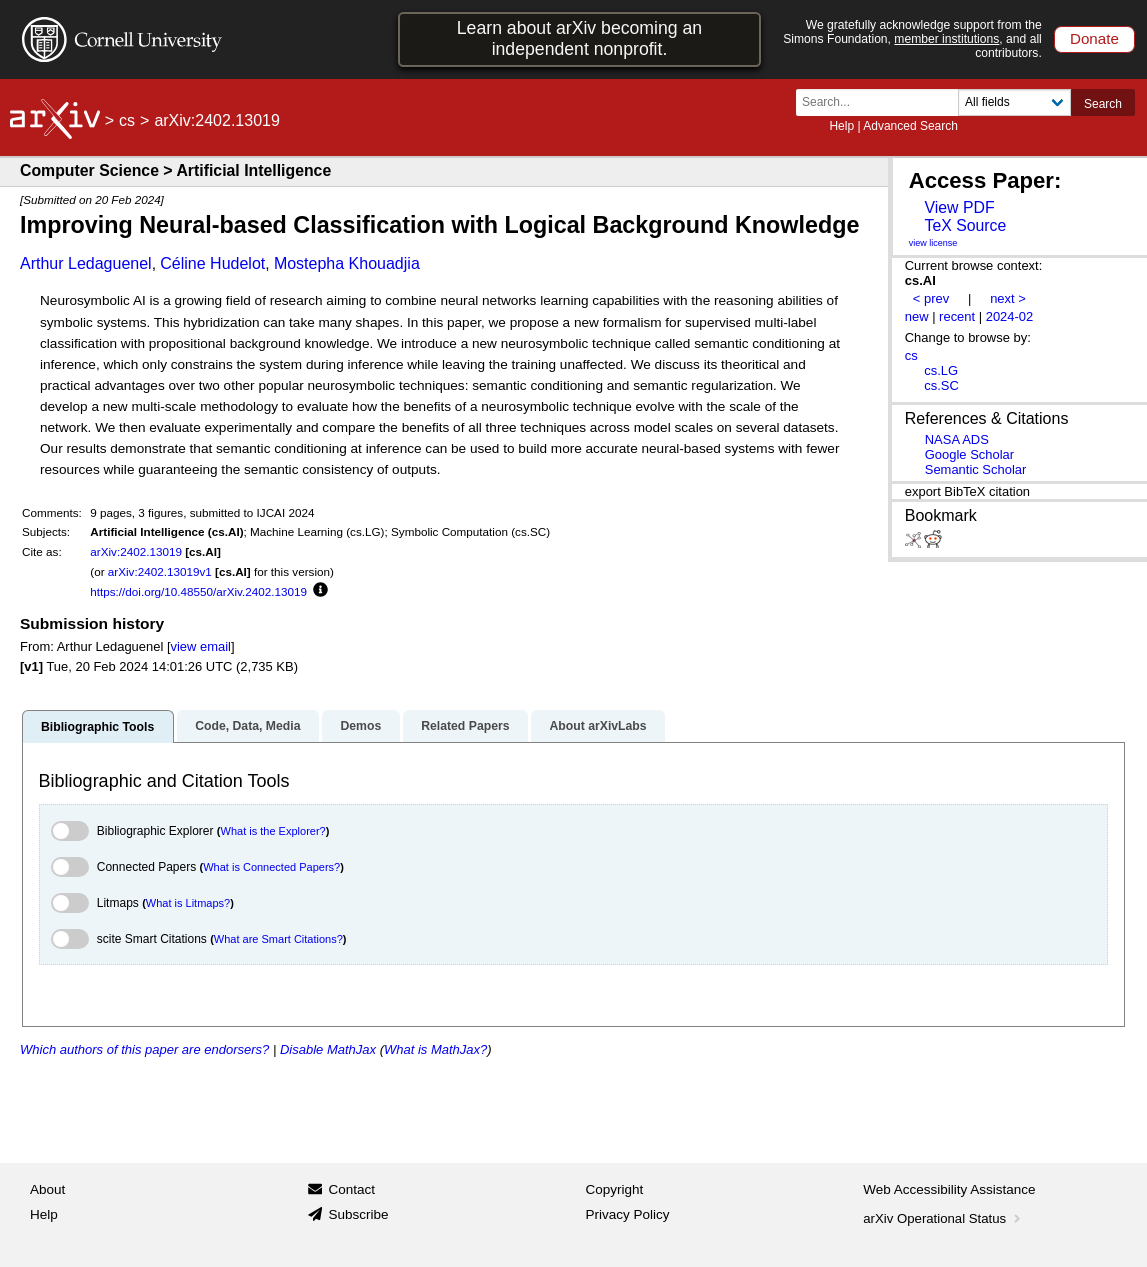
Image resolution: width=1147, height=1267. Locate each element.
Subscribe (358, 1214)
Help (841, 126)
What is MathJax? (435, 1049)
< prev (931, 298)
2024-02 (1010, 316)
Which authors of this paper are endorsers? (144, 1049)
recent (957, 316)
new (917, 316)
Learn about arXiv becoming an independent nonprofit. (579, 38)
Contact (351, 1189)
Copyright (615, 1189)
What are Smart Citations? (278, 939)
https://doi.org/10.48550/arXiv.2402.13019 (198, 591)
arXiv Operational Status (943, 1218)
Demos (360, 726)
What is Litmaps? (188, 903)
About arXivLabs (597, 726)
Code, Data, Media (247, 726)
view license (933, 243)
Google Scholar (969, 454)
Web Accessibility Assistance (949, 1189)
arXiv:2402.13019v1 (160, 571)
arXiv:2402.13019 (136, 551)
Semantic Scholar (976, 469)
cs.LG (941, 370)
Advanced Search (910, 126)
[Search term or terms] (883, 102)
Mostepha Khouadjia (347, 263)
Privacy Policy (628, 1214)
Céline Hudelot (212, 263)
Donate (1094, 38)
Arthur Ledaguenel (86, 263)
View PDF (959, 207)
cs (127, 120)
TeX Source (965, 225)
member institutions (946, 39)
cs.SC (941, 385)
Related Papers (465, 726)
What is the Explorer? (273, 831)
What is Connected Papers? (271, 867)
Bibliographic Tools (97, 727)
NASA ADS (957, 439)
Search (1103, 104)
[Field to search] (1014, 102)
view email (201, 646)
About (47, 1189)
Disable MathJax (328, 1049)
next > (1008, 298)
